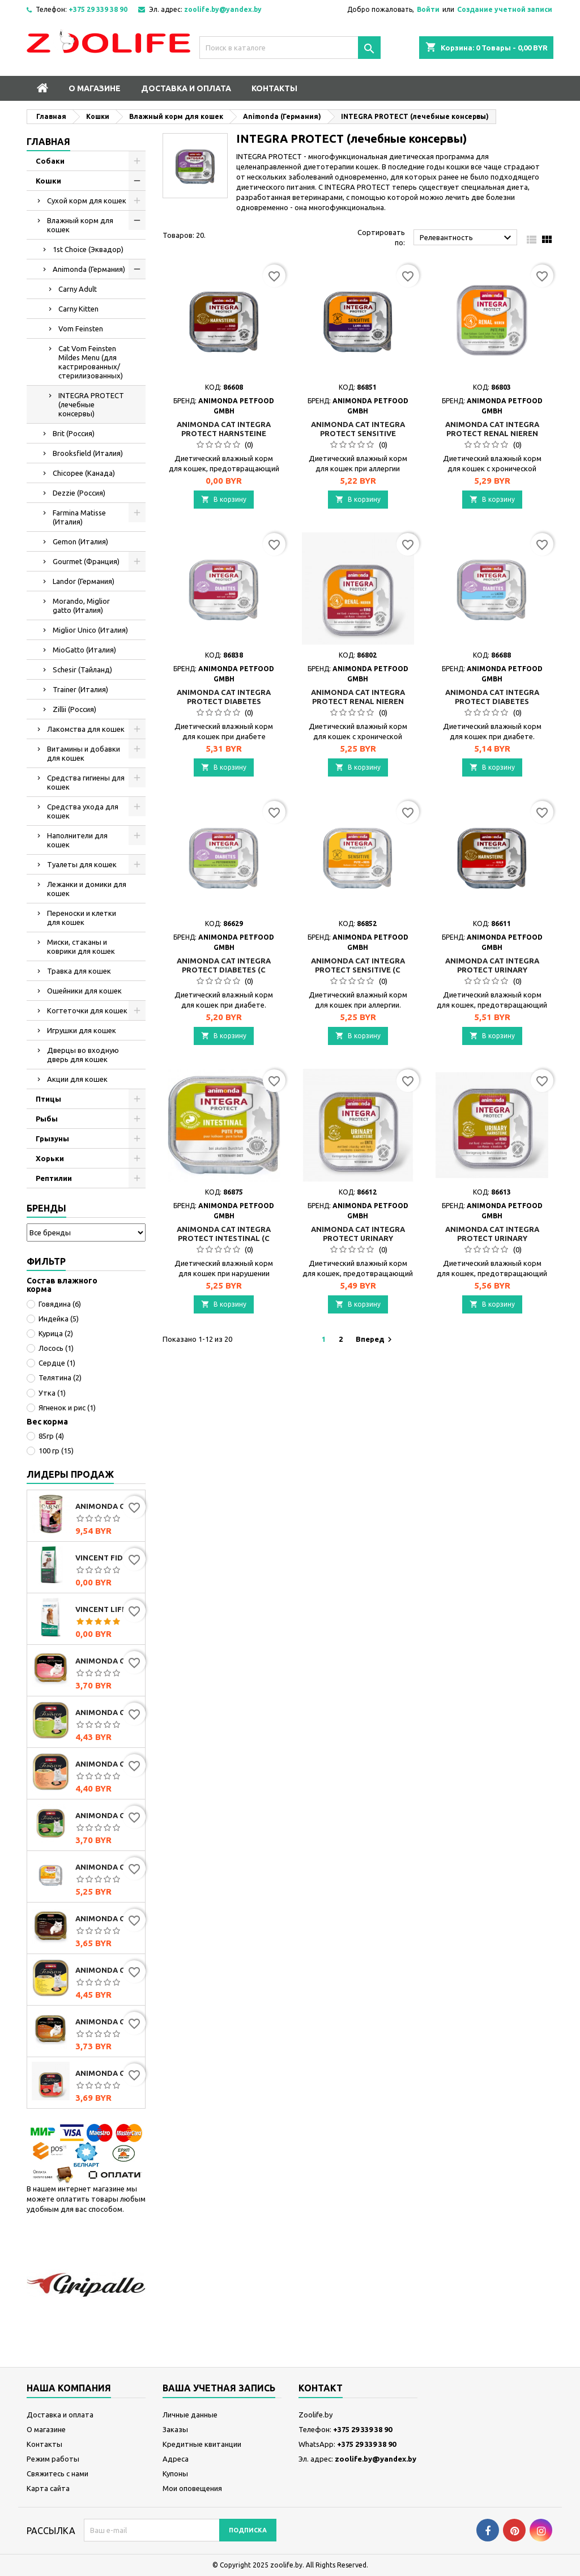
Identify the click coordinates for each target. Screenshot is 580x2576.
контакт (320, 2388)
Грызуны (52, 1138)
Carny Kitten (78, 309)
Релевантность (467, 238)
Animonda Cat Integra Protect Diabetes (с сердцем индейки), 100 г (224, 970)
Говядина (60, 1304)
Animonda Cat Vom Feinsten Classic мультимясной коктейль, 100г (107, 1918)
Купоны (175, 2473)
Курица (56, 1333)
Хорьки (50, 1158)
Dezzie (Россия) (79, 493)
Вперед (375, 1339)
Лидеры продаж (70, 1474)
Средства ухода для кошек (82, 811)
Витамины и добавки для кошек (83, 753)
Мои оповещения (192, 2488)
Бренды (46, 1208)
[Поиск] (290, 47)
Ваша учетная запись (219, 2388)
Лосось (56, 1348)
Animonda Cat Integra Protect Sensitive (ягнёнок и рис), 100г (358, 433)
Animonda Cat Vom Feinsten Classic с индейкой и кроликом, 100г (107, 1815)
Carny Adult (77, 289)
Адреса (176, 2459)
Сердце (57, 1363)
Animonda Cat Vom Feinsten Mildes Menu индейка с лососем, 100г (107, 1764)
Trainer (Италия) (80, 689)
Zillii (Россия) (74, 709)
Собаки (50, 161)
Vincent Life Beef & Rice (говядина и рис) (107, 1609)
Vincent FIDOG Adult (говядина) (107, 1558)
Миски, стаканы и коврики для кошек (81, 946)
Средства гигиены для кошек (86, 782)
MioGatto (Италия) (84, 650)
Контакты (274, 88)
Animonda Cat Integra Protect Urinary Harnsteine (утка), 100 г (358, 1238)
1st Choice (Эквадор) (88, 249)
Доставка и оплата (186, 88)
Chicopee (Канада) (84, 473)
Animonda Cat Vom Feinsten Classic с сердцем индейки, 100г (107, 1661)
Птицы (48, 1099)
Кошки (48, 181)
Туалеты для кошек (82, 864)
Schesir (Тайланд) (82, 669)
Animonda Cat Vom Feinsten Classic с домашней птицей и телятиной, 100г (107, 2021)
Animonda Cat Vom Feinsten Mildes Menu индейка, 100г (107, 1712)
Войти (428, 9)
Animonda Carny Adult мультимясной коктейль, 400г (107, 1506)
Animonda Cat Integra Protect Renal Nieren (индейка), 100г (492, 433)
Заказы (175, 2429)
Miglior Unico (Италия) (90, 630)
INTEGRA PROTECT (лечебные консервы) (91, 404)
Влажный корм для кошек (80, 224)
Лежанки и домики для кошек (86, 888)
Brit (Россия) (74, 433)
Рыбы (47, 1119)
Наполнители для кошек (77, 839)
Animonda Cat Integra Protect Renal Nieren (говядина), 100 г (358, 701)
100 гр (56, 1451)
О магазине (95, 88)
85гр (51, 1436)
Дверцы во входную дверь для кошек (83, 1054)
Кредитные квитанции (202, 2444)
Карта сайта (48, 2488)
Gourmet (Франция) (86, 561)
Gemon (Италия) (80, 541)
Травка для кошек (79, 971)
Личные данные (190, 2415)
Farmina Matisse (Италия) (79, 517)
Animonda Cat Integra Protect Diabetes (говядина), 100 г (224, 701)
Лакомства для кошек (86, 729)
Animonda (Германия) (89, 269)
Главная (48, 142)
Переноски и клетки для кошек (81, 917)
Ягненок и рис (67, 1407)
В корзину (223, 499)
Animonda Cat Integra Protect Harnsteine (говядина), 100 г (224, 433)
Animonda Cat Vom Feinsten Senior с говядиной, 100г (107, 2073)
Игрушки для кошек (81, 1030)
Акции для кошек (77, 1079)
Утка (52, 1393)
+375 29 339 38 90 (98, 9)
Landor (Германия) (83, 581)
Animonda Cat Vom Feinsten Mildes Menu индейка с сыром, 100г (107, 1970)
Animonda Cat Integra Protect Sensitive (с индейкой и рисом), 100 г (107, 1867)
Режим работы (53, 2459)
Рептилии (54, 1178)
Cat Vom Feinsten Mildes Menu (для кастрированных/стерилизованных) (90, 361)
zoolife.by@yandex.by (223, 9)
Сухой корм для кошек (86, 200)
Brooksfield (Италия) (88, 453)
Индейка (59, 1319)
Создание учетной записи (504, 9)
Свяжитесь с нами (57, 2473)
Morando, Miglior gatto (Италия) (81, 605)
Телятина (60, 1377)
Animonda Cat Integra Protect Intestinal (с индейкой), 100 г (224, 1238)
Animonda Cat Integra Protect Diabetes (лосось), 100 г (492, 701)
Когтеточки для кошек (87, 1010)
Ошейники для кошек (84, 991)
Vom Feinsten (80, 328)
